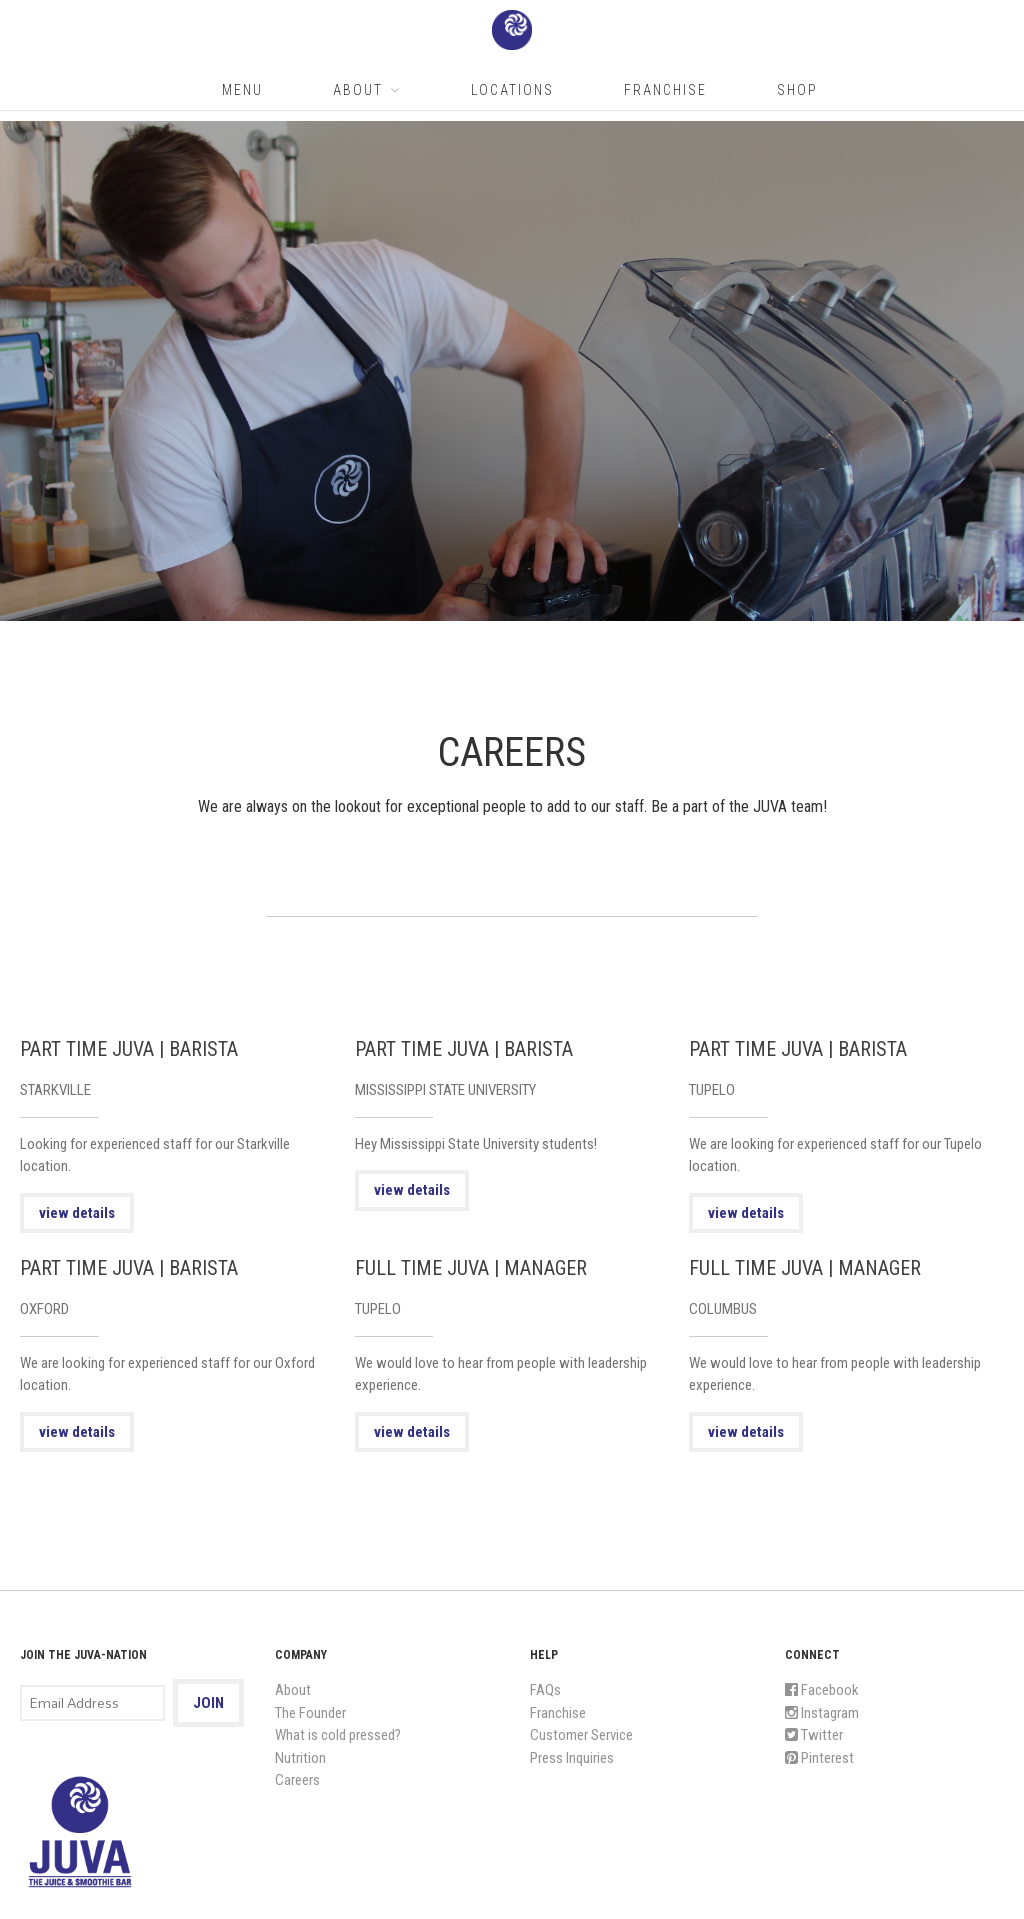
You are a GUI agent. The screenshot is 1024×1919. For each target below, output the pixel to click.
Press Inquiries (572, 1758)
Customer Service (581, 1735)
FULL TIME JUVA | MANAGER (471, 1268)
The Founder (310, 1713)
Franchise (665, 90)
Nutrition (300, 1758)
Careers (297, 1780)
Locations (512, 90)
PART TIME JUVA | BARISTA (129, 1049)
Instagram (822, 1713)
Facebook (822, 1690)
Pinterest (819, 1758)
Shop (797, 90)
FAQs (545, 1690)
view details (77, 1213)
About (358, 90)
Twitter (814, 1735)
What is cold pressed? (338, 1735)
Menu (242, 90)
